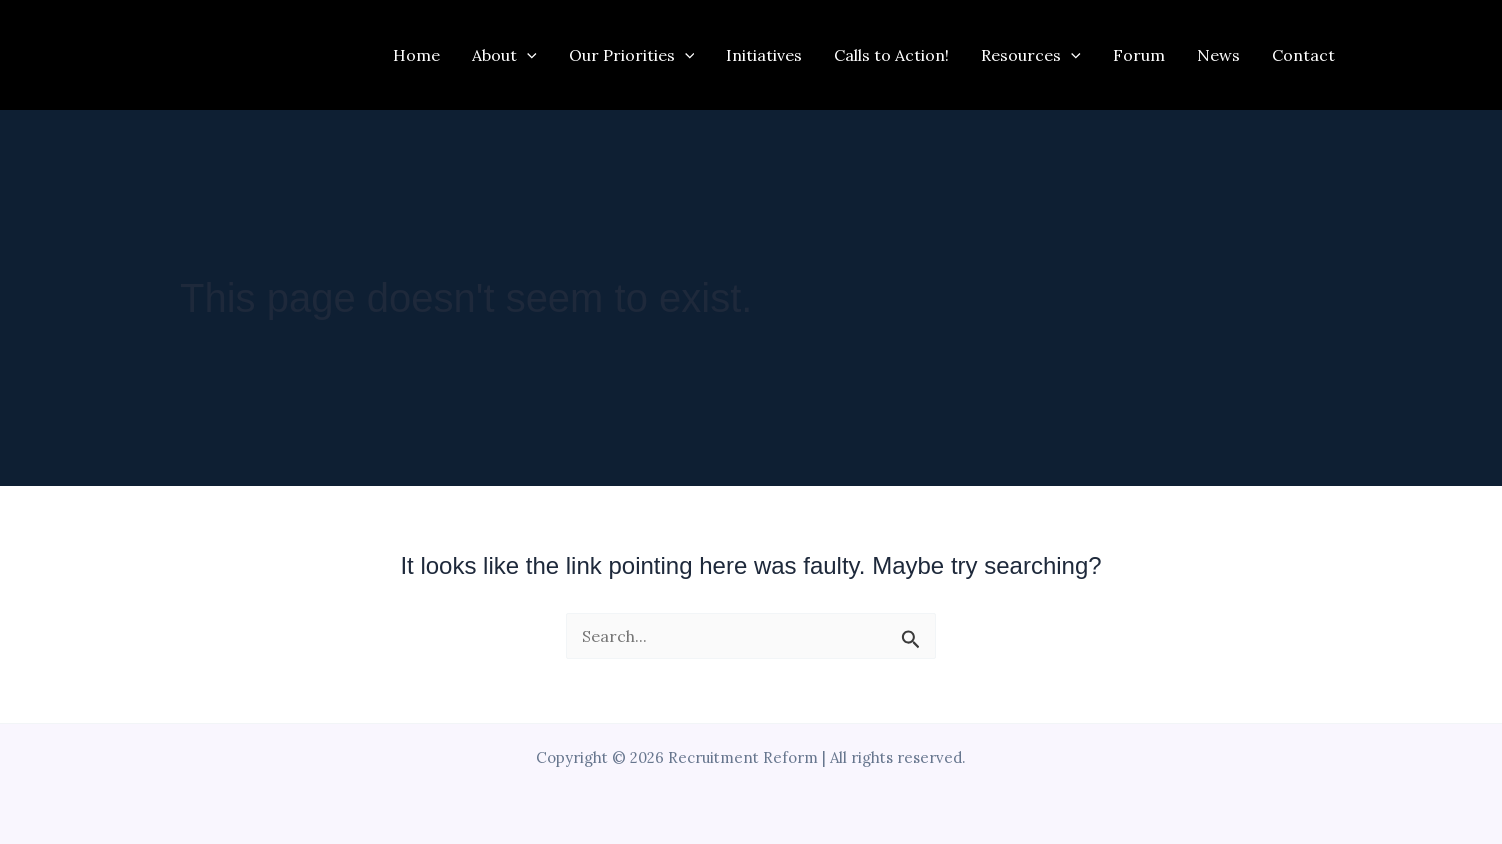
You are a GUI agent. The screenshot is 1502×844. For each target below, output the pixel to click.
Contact (1303, 55)
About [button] (504, 55)
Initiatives (764, 55)
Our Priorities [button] (632, 55)
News (1218, 55)
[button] (527, 55)
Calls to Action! (891, 55)
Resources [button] (1031, 55)
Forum (1139, 55)
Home (416, 55)
